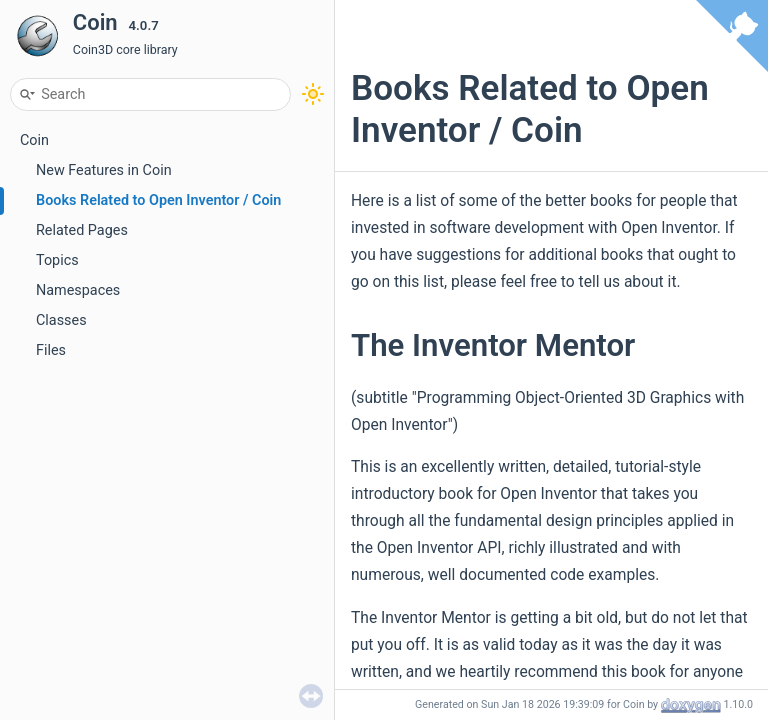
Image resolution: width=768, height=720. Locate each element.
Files (51, 350)
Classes (61, 320)
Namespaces (78, 290)
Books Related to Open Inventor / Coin (158, 200)
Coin (34, 140)
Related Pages (82, 230)
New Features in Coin (104, 170)
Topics (57, 260)
